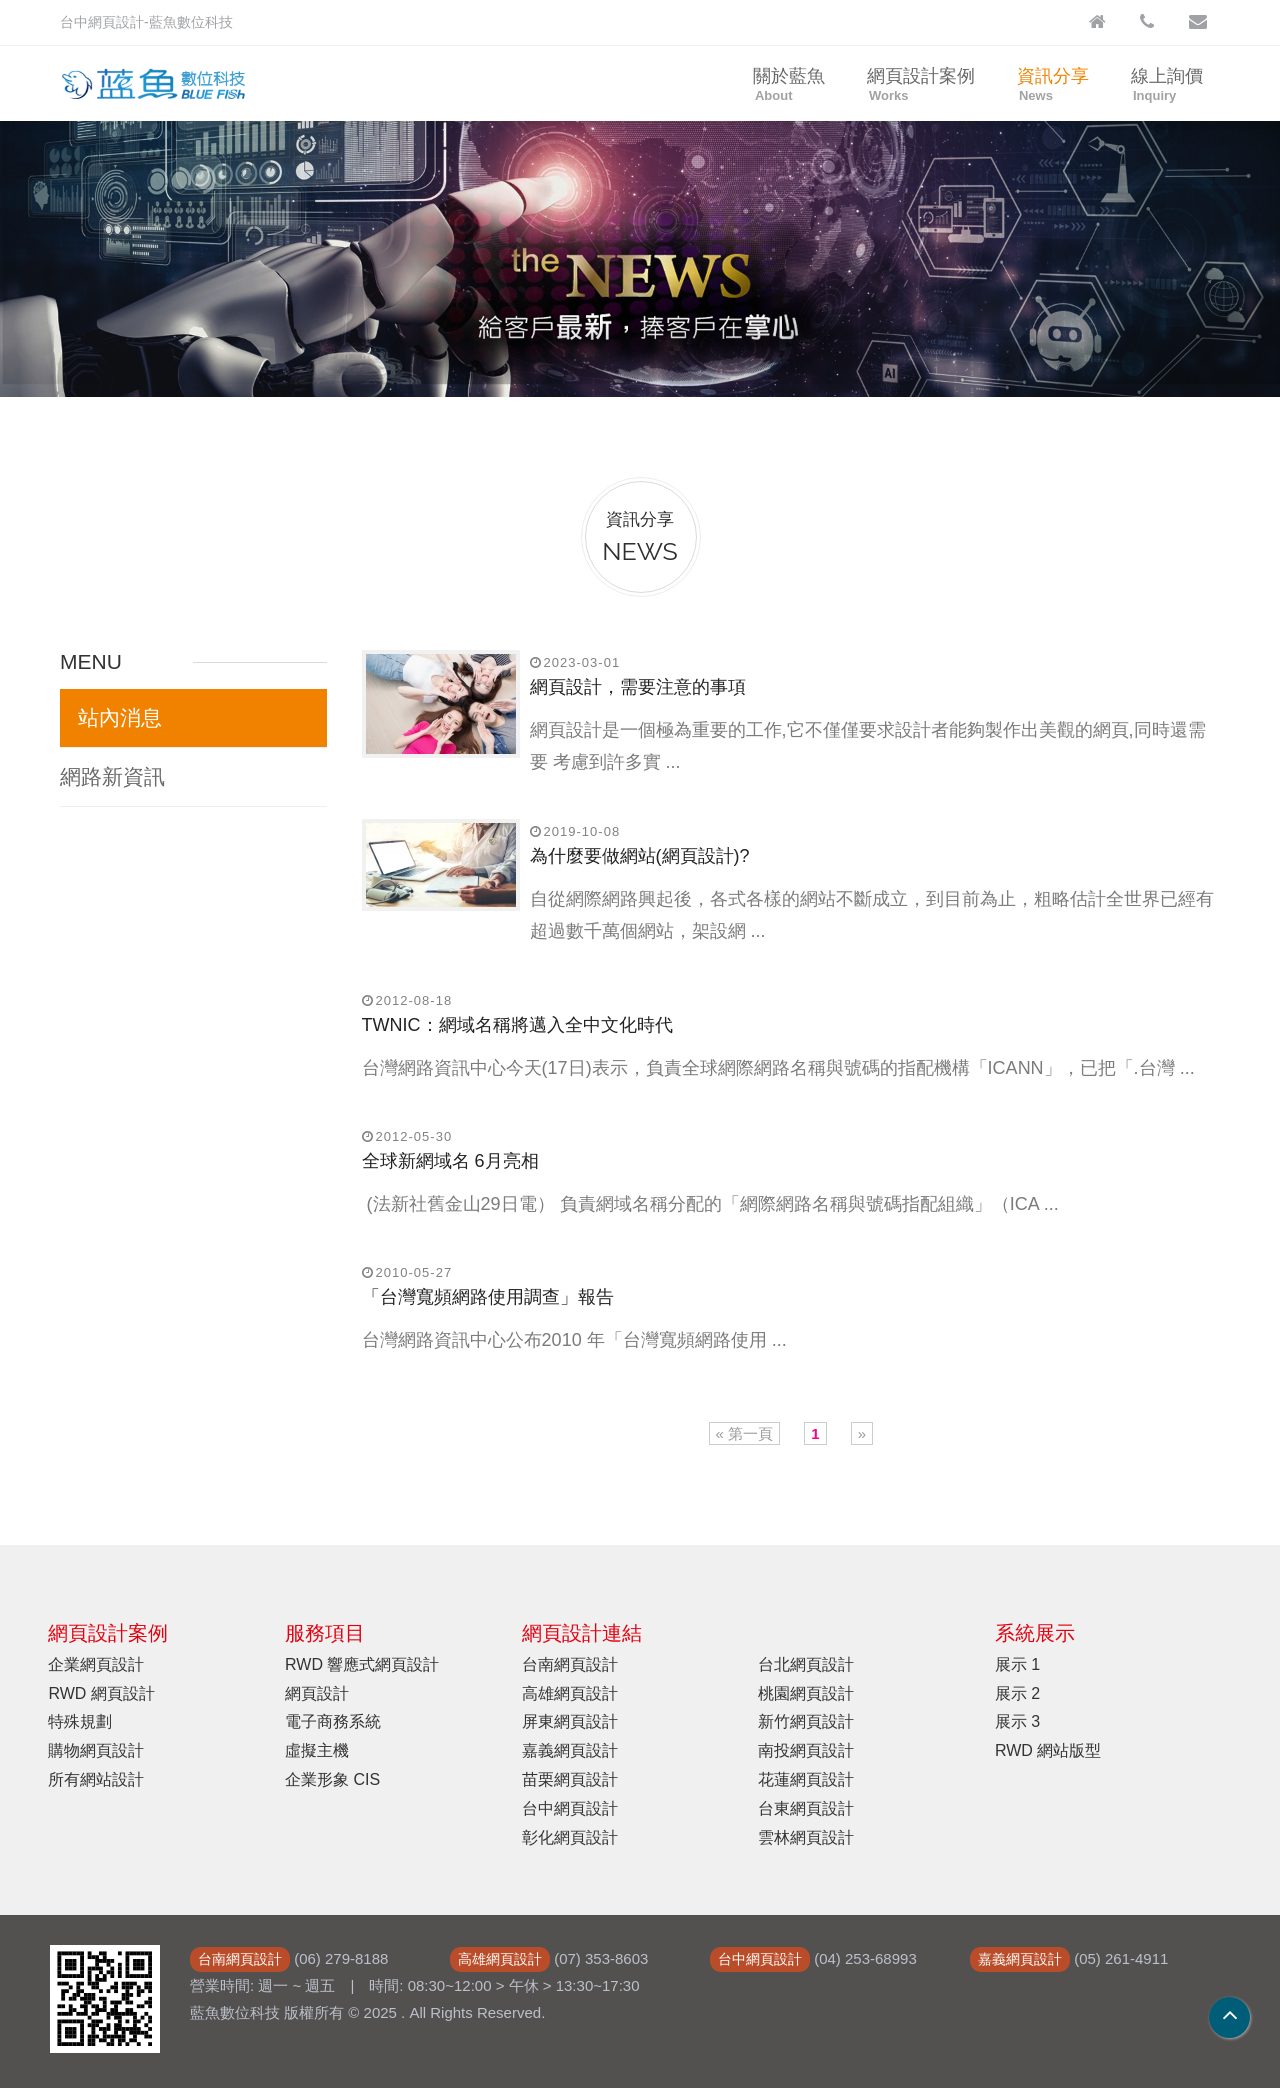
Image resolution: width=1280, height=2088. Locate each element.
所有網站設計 (96, 1779)
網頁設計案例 (921, 84)
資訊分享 (1053, 84)
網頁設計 (317, 1693)
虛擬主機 (317, 1750)
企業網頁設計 (96, 1664)
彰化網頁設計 (570, 1837)
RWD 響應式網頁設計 (362, 1664)
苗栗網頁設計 (570, 1779)
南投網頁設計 (806, 1750)
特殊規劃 (80, 1721)
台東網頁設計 (806, 1808)
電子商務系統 (333, 1721)
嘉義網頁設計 (570, 1750)
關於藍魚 (789, 84)
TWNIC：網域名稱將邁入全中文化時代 (517, 1025)
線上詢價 (1167, 84)
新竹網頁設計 (806, 1721)
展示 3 (1017, 1721)
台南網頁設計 (570, 1664)
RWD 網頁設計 (101, 1693)
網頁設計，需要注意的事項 (638, 687)
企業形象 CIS (332, 1779)
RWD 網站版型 (1048, 1750)
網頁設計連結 (582, 1633)
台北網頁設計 (806, 1664)
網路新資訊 (112, 776)
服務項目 (325, 1633)
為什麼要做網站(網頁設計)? (640, 856)
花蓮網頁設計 (806, 1779)
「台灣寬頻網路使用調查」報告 (488, 1297)
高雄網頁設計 (570, 1693)
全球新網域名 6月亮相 (450, 1161)
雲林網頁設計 (806, 1837)
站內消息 (120, 717)
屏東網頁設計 (570, 1721)
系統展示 (1035, 1633)
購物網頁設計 (96, 1750)
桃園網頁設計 (806, 1693)
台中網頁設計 (570, 1808)
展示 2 (1017, 1693)
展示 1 (1017, 1664)
